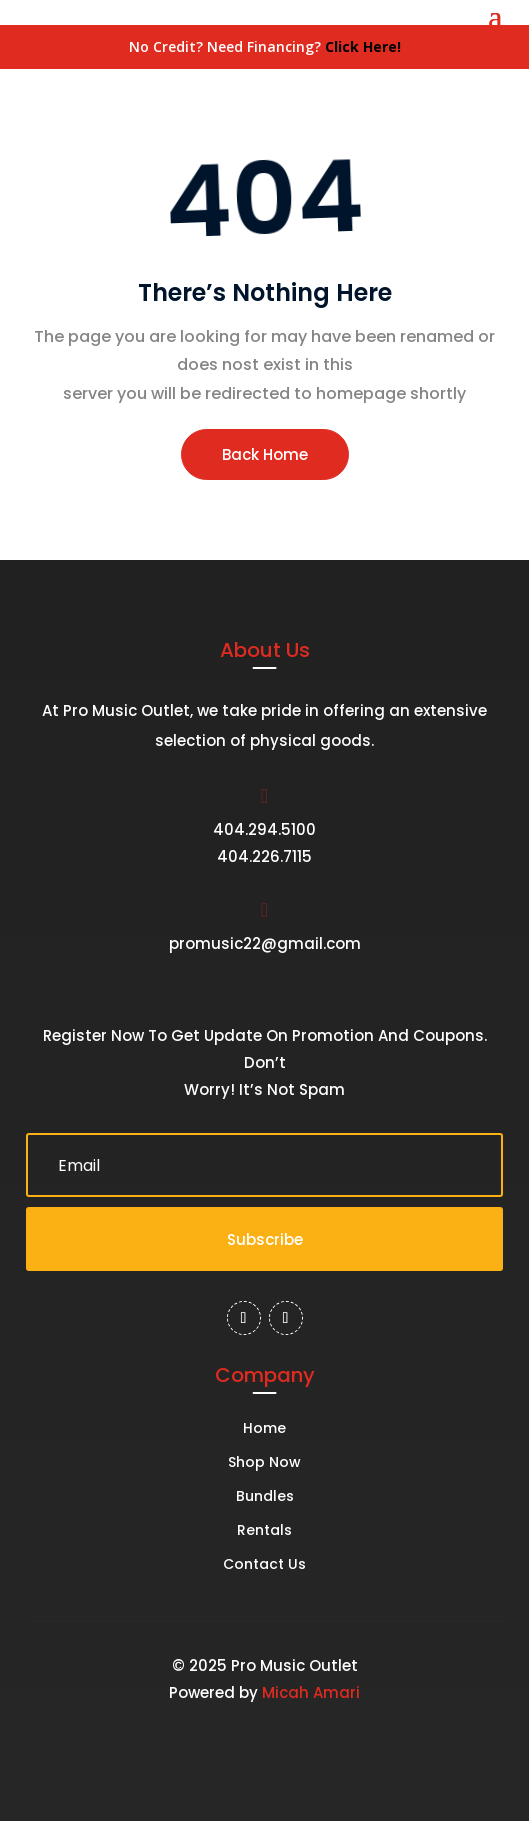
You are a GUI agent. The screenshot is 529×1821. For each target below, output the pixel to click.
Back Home (265, 454)
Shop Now (264, 1463)
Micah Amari (311, 1692)
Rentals (264, 1531)
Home (264, 1429)
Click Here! (363, 46)
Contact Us (264, 1565)
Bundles (265, 1497)
